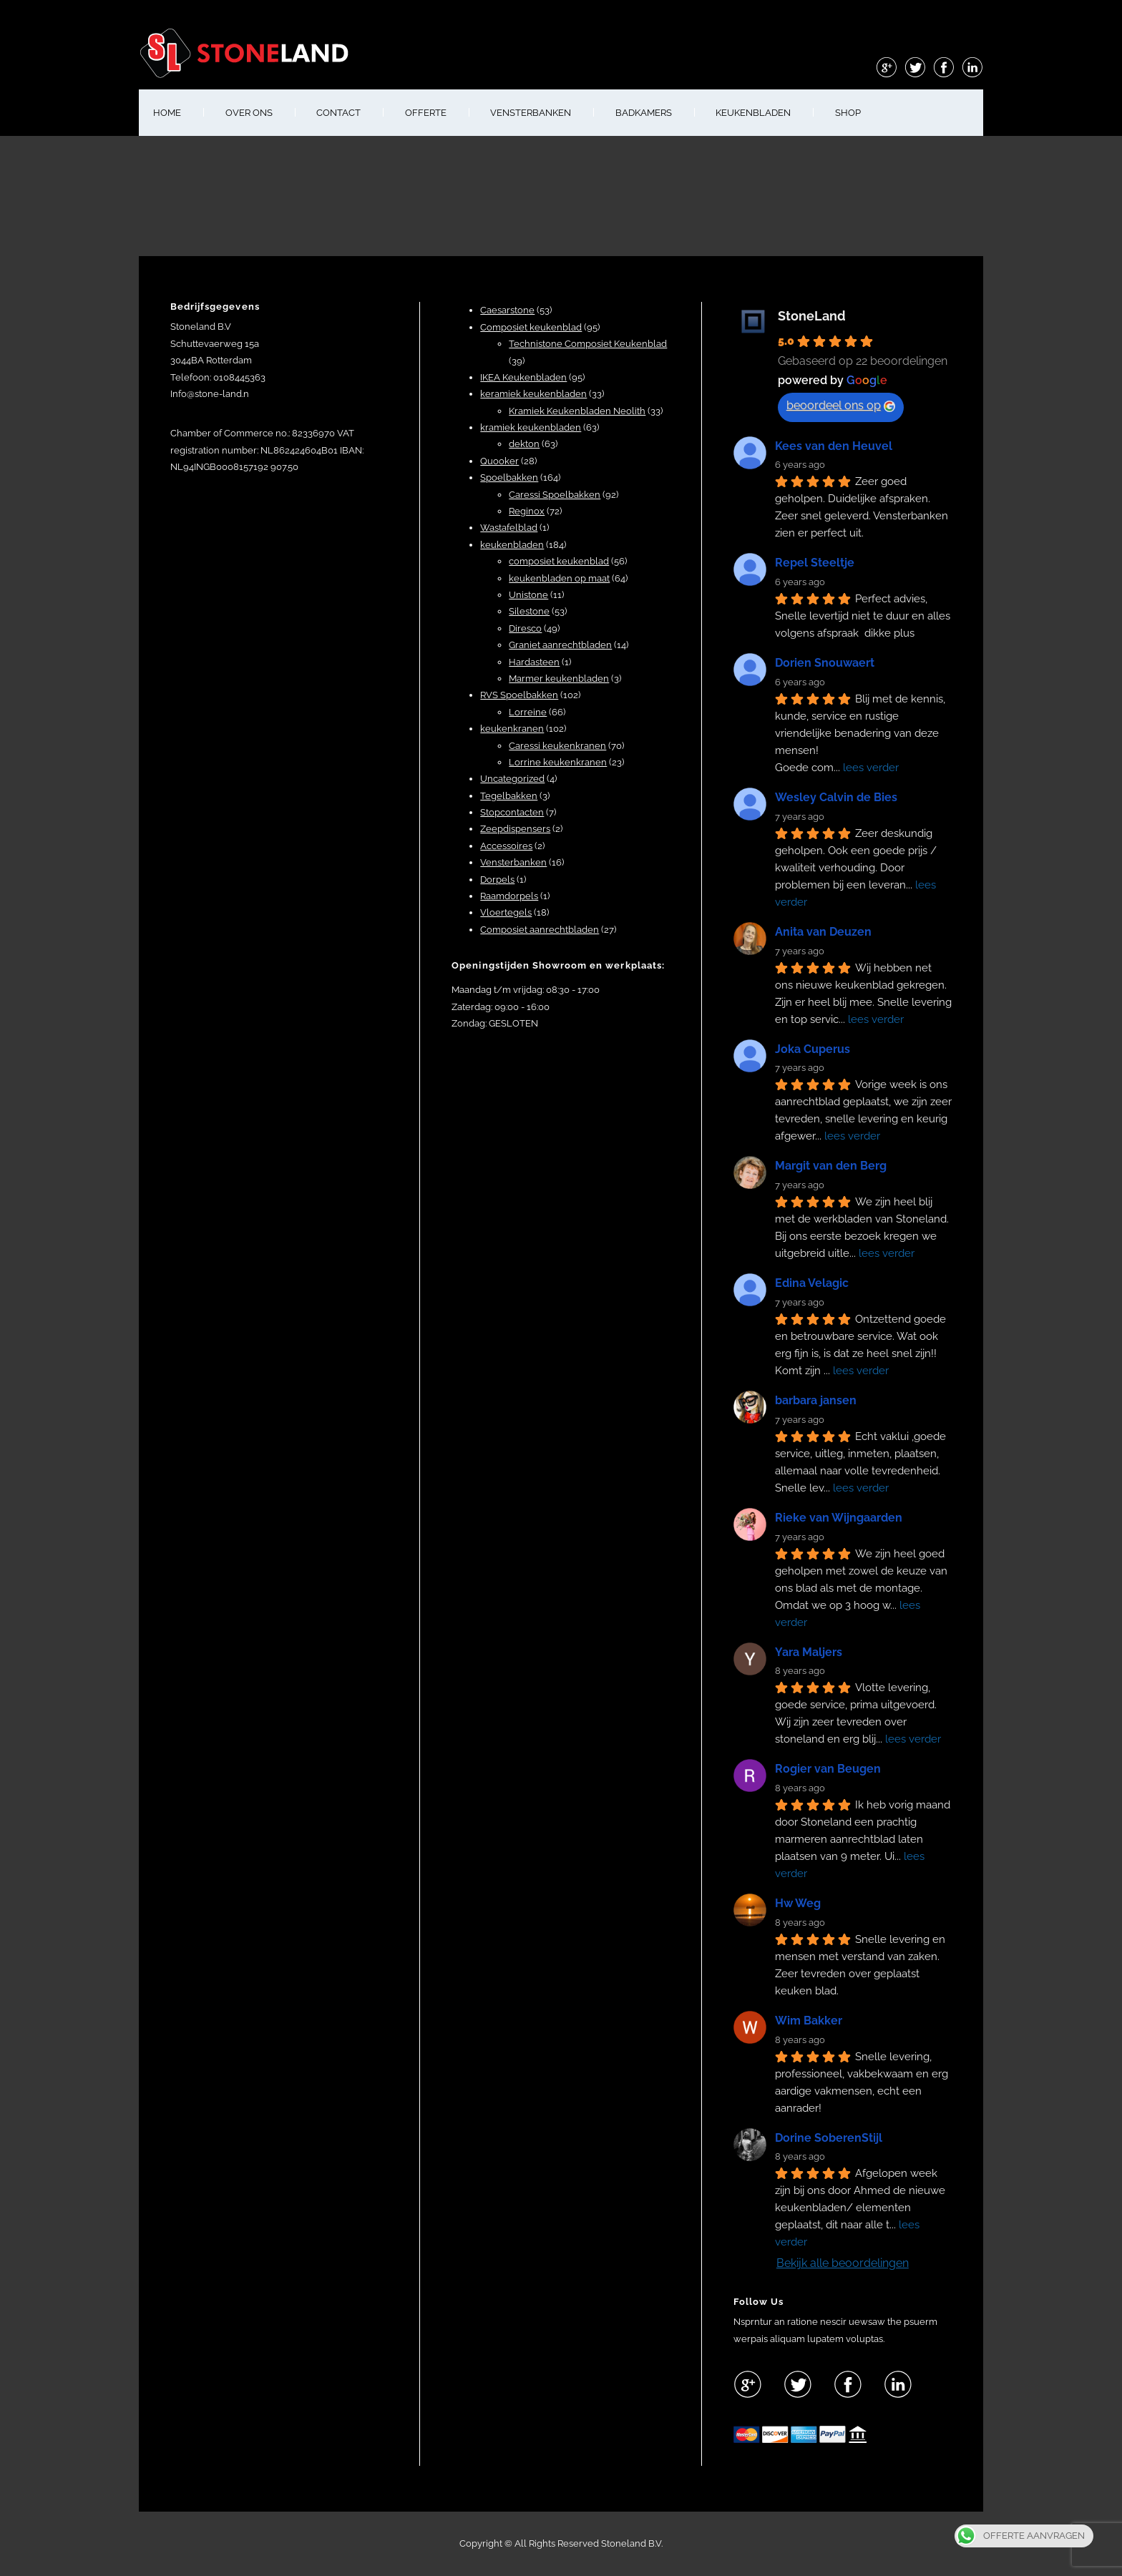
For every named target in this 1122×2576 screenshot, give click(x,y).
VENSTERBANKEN (530, 112)
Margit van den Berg (831, 1165)
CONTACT (338, 112)
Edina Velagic (812, 1283)
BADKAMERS (643, 112)
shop (848, 112)
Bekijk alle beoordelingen (842, 2263)
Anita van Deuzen (823, 932)
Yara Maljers (808, 1652)
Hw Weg (798, 1903)
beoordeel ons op (840, 405)
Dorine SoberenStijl (828, 2138)
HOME (167, 112)
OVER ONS (249, 112)
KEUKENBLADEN (753, 112)
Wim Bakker (808, 2020)
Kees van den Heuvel (833, 446)
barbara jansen (816, 1400)
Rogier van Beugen (828, 1769)
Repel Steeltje (814, 562)
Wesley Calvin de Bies (836, 797)
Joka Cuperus (812, 1049)
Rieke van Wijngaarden (838, 1517)
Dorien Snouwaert (824, 663)
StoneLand (812, 315)
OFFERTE (426, 112)
